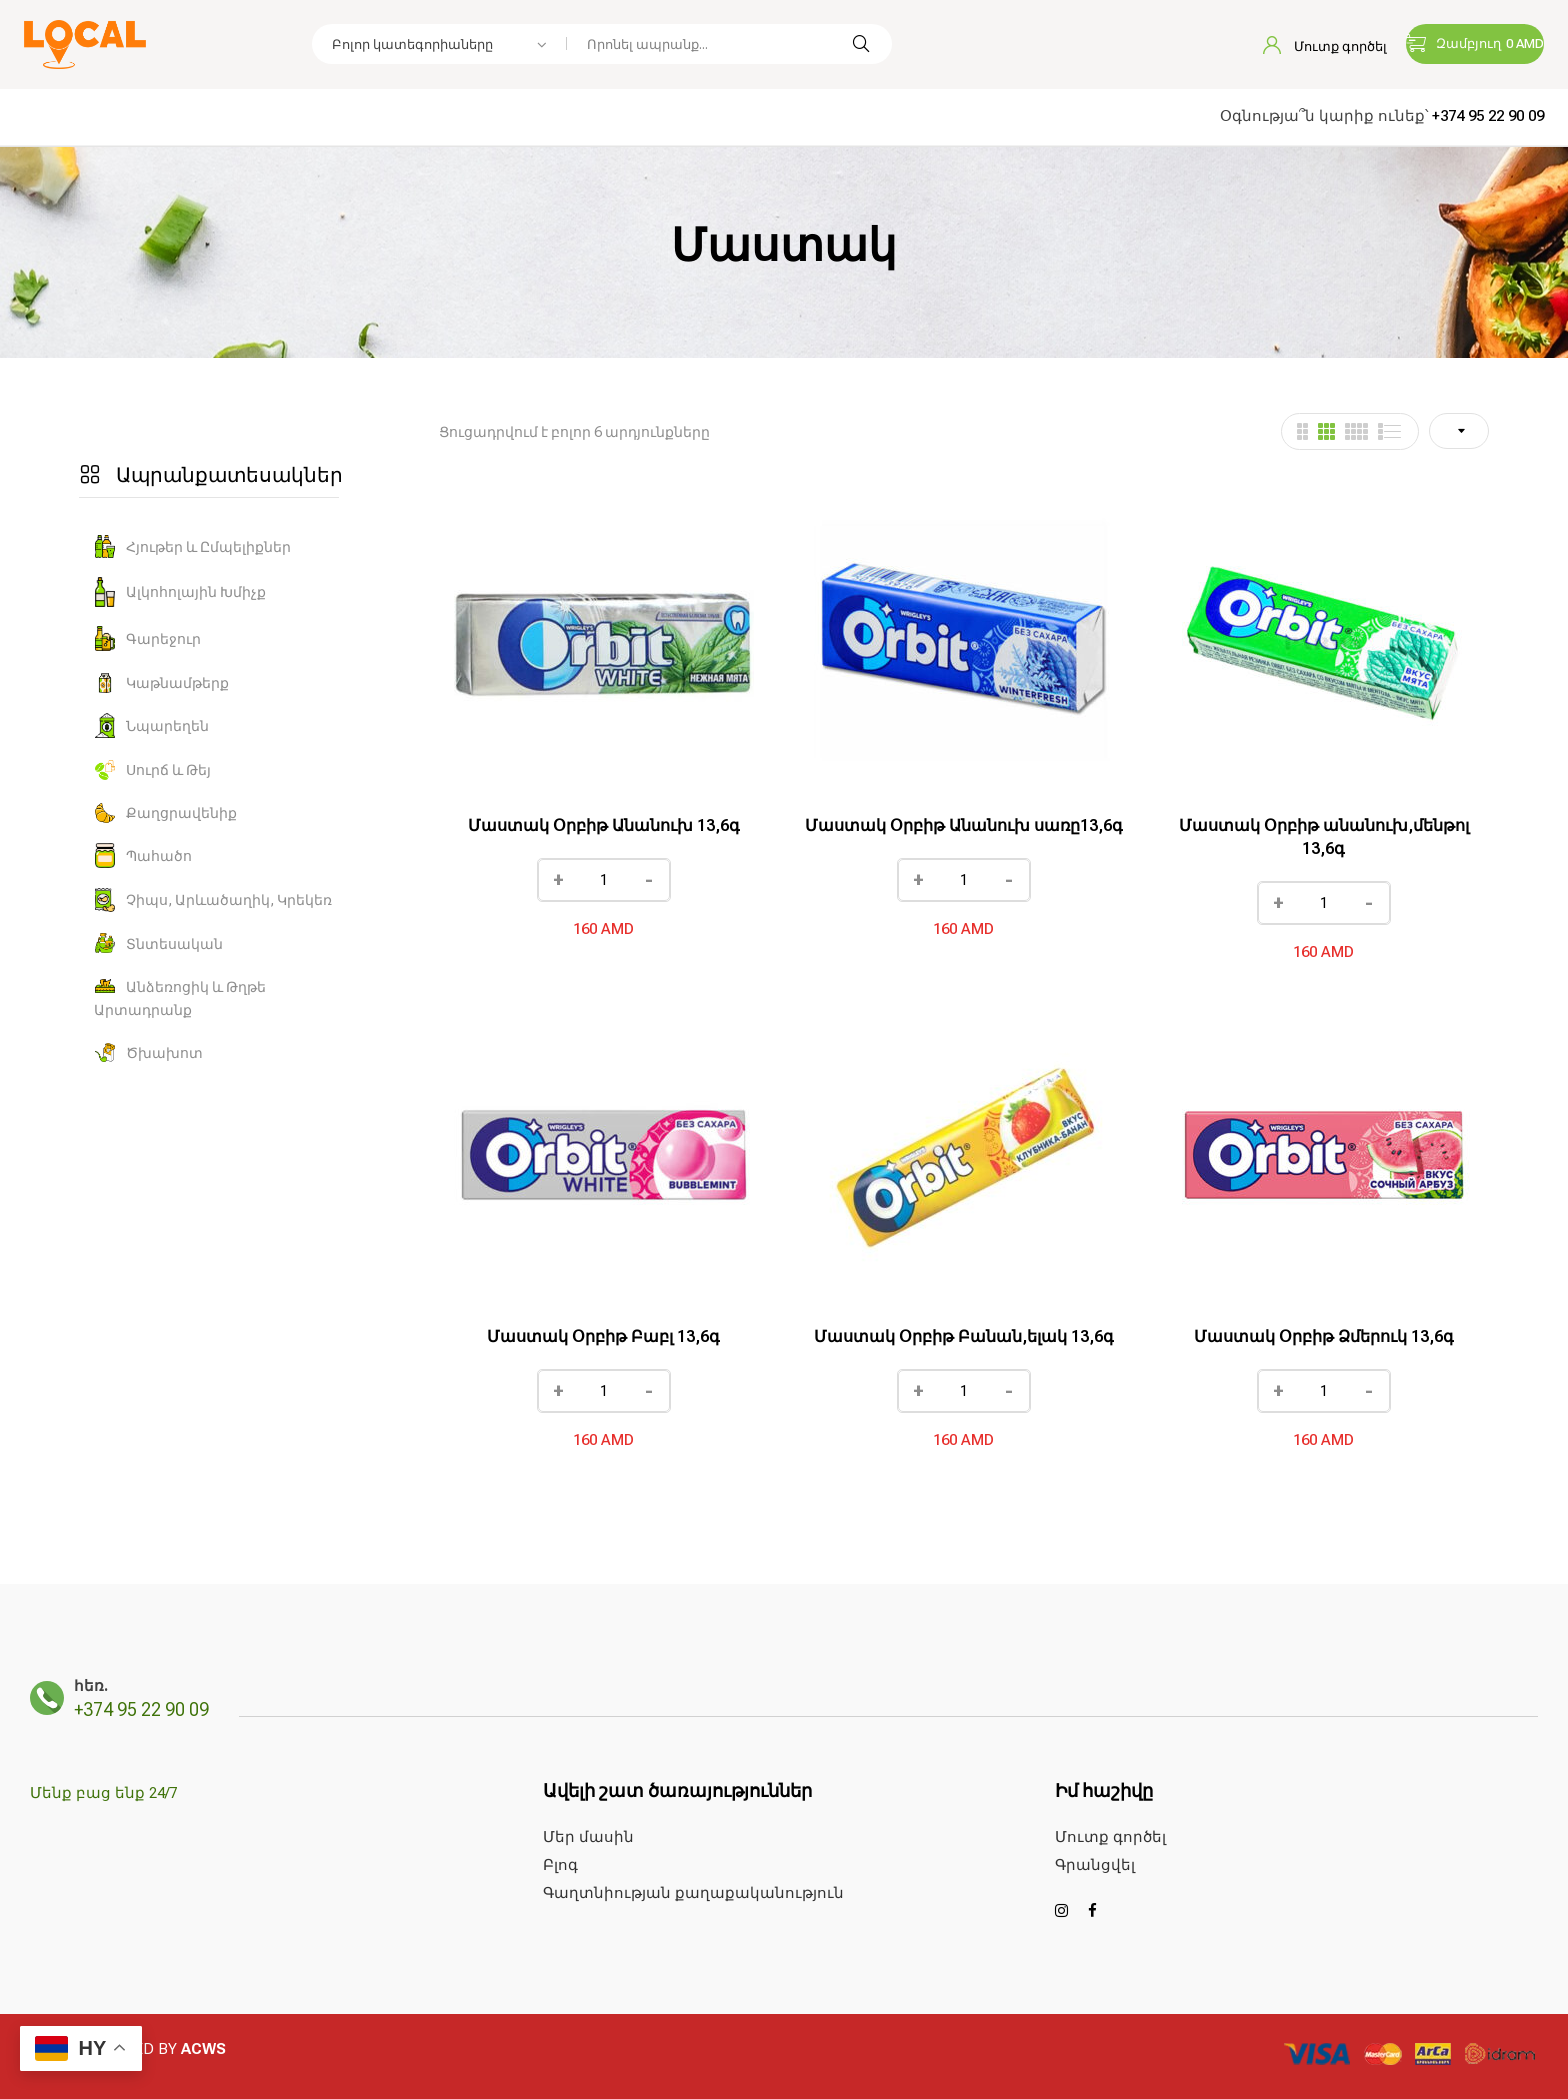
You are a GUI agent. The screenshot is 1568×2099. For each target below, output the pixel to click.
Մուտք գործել (1325, 46)
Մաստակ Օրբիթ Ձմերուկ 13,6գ (1324, 1336)
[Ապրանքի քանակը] (604, 880)
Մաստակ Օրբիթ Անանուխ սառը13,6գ (964, 825)
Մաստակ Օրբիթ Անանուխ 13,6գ (604, 825)
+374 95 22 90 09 (1488, 116)
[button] (1475, 44)
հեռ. (91, 1686)
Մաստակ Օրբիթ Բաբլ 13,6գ (603, 1336)
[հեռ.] (47, 1698)
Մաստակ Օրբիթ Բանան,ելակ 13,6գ (964, 1336)
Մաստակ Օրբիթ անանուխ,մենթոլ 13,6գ (1324, 837)
